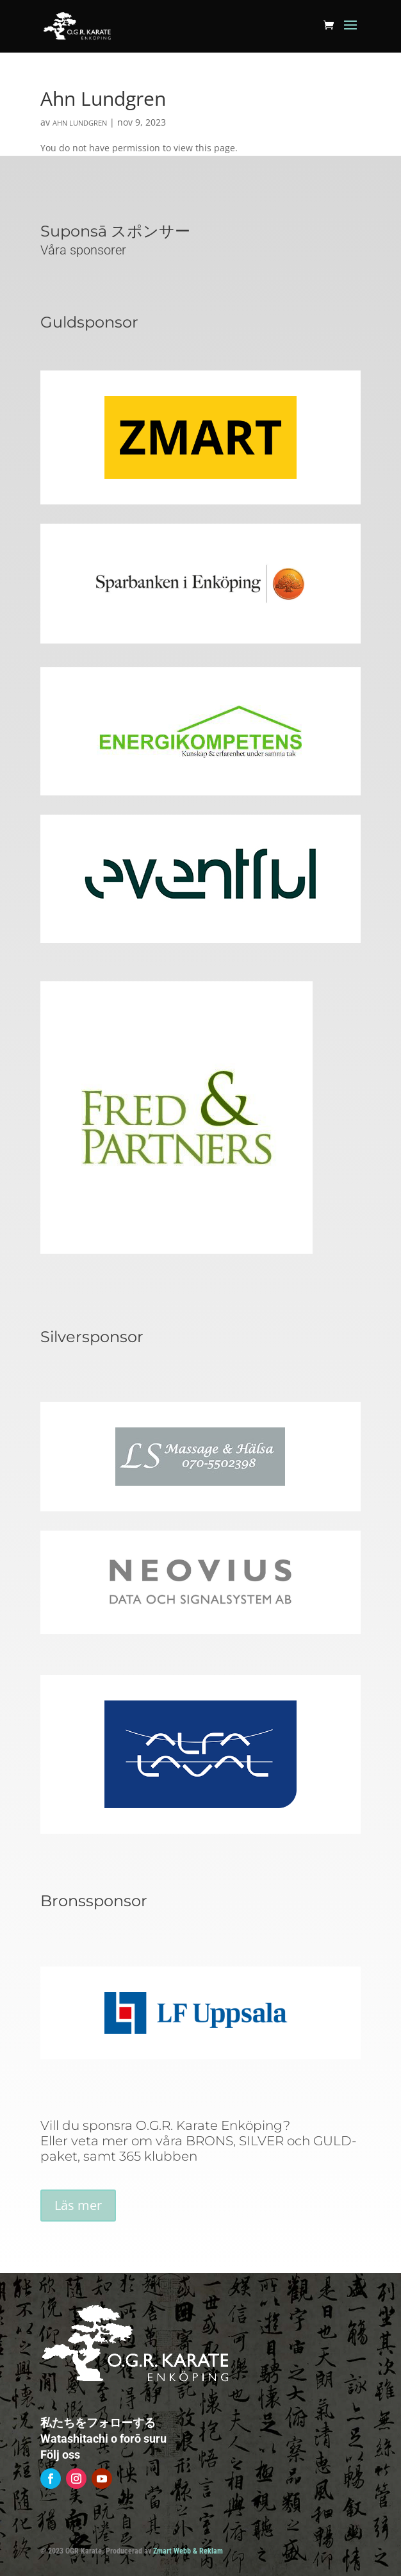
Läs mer (78, 2205)
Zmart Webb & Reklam (188, 2551)
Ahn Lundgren (80, 123)
